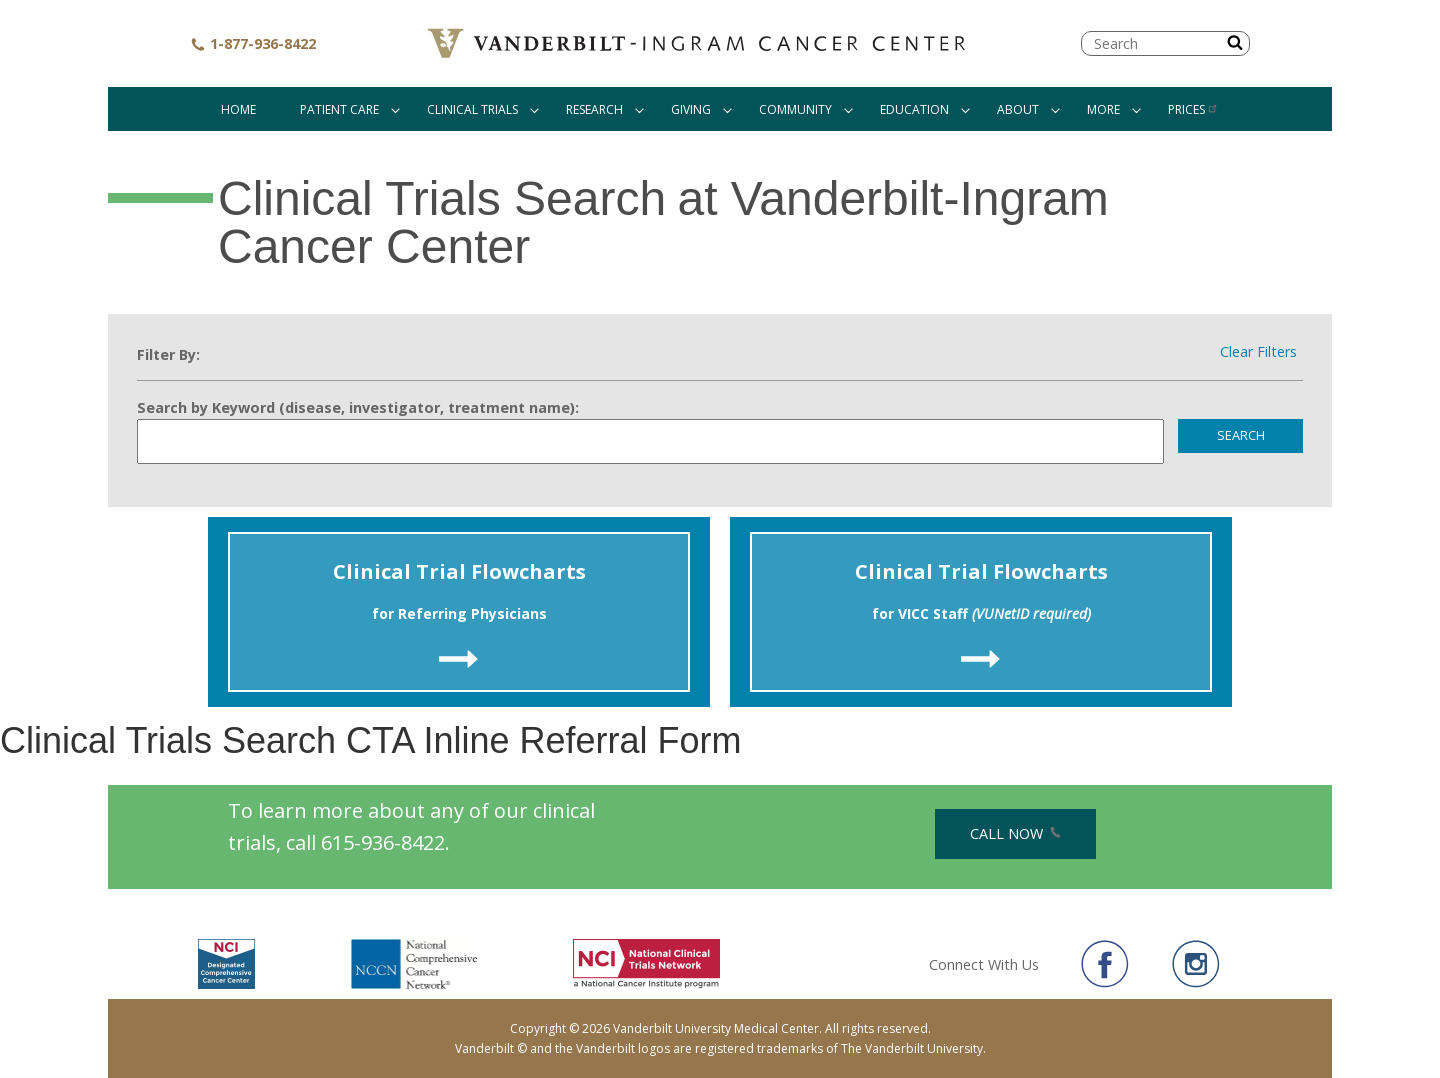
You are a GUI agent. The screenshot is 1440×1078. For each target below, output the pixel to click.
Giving (691, 109)
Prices (1193, 109)
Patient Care (339, 109)
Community (795, 109)
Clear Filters (1258, 352)
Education (914, 109)
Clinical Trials (472, 109)
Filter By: (168, 354)
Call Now (1015, 833)
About (1018, 109)
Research (594, 109)
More (1103, 109)
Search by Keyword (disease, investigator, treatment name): (358, 407)
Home (238, 109)
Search (1241, 435)
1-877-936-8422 (253, 43)
